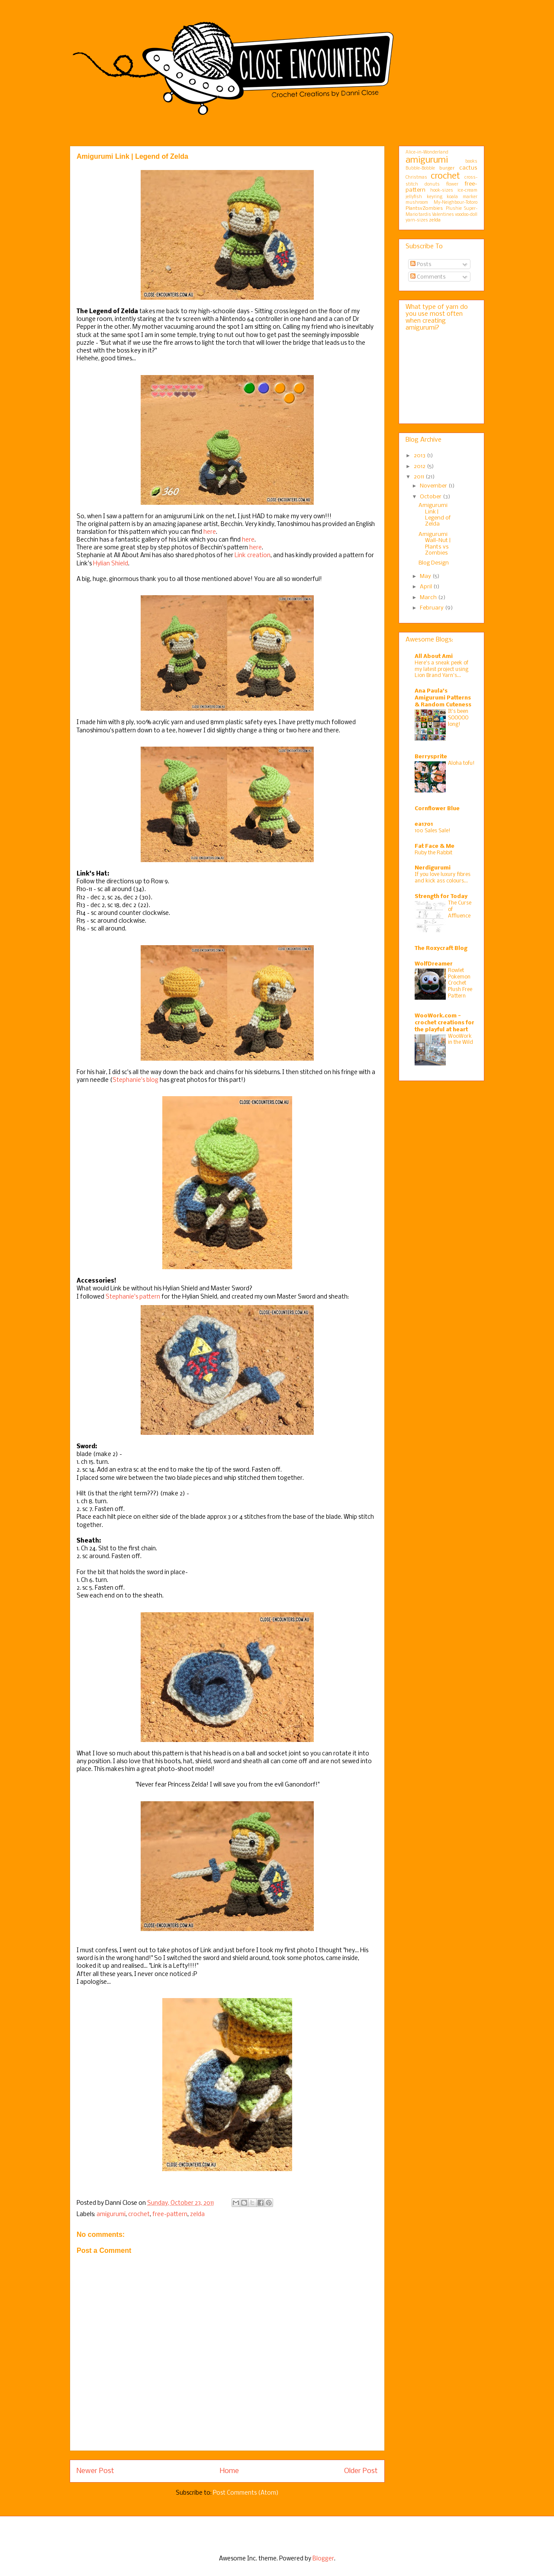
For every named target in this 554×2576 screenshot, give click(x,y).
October (431, 497)
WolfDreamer (434, 964)
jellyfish (414, 197)
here (209, 532)
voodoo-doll (466, 214)
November (434, 486)
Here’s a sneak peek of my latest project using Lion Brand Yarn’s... (441, 669)
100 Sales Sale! (433, 831)
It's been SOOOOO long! (458, 718)
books (471, 161)
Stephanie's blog (135, 1080)
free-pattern (169, 2214)
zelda (197, 2214)
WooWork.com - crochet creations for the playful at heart (444, 1023)
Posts (421, 264)
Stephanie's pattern (133, 1297)
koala (452, 197)
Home (229, 2471)
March (429, 597)
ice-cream (467, 190)
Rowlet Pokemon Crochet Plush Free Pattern (460, 983)
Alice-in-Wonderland (427, 152)
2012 (420, 466)
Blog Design (434, 563)
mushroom (417, 202)
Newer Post (95, 2471)
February (432, 608)
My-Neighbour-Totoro (455, 202)
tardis (425, 214)
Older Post (361, 2471)
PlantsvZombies (424, 208)
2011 (419, 477)
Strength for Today (441, 896)
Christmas (416, 177)
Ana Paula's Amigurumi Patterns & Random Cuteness (443, 698)
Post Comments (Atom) (246, 2493)
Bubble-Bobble (420, 168)
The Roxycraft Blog (441, 948)
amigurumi (111, 2214)
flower (452, 184)
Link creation (253, 555)
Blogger (323, 2559)
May (426, 576)
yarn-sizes (417, 220)
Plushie (454, 208)
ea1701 (424, 824)
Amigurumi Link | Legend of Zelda (435, 515)
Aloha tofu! (461, 763)
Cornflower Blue (437, 809)
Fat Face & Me (434, 846)
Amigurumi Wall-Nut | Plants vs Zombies (435, 544)
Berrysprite (431, 757)
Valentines (443, 214)
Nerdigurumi (433, 868)
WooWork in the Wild (460, 1039)
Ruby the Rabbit (433, 853)
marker (470, 197)
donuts (432, 184)
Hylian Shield (110, 564)
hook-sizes (441, 190)
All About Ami (434, 656)
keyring (434, 197)
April (426, 587)
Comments (428, 277)
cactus (468, 168)
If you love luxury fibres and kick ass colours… (442, 878)
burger (446, 168)
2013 (420, 456)
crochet (139, 2214)
